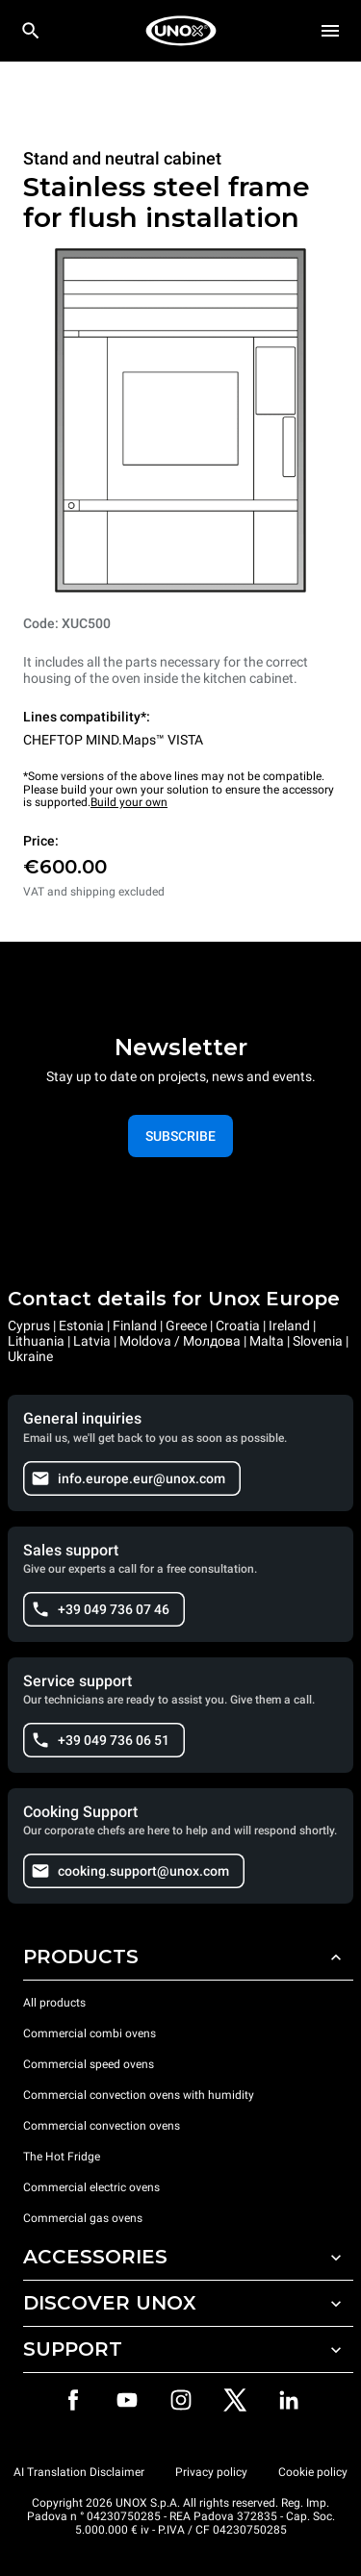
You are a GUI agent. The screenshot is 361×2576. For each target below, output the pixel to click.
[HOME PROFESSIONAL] (181, 31)
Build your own (129, 802)
